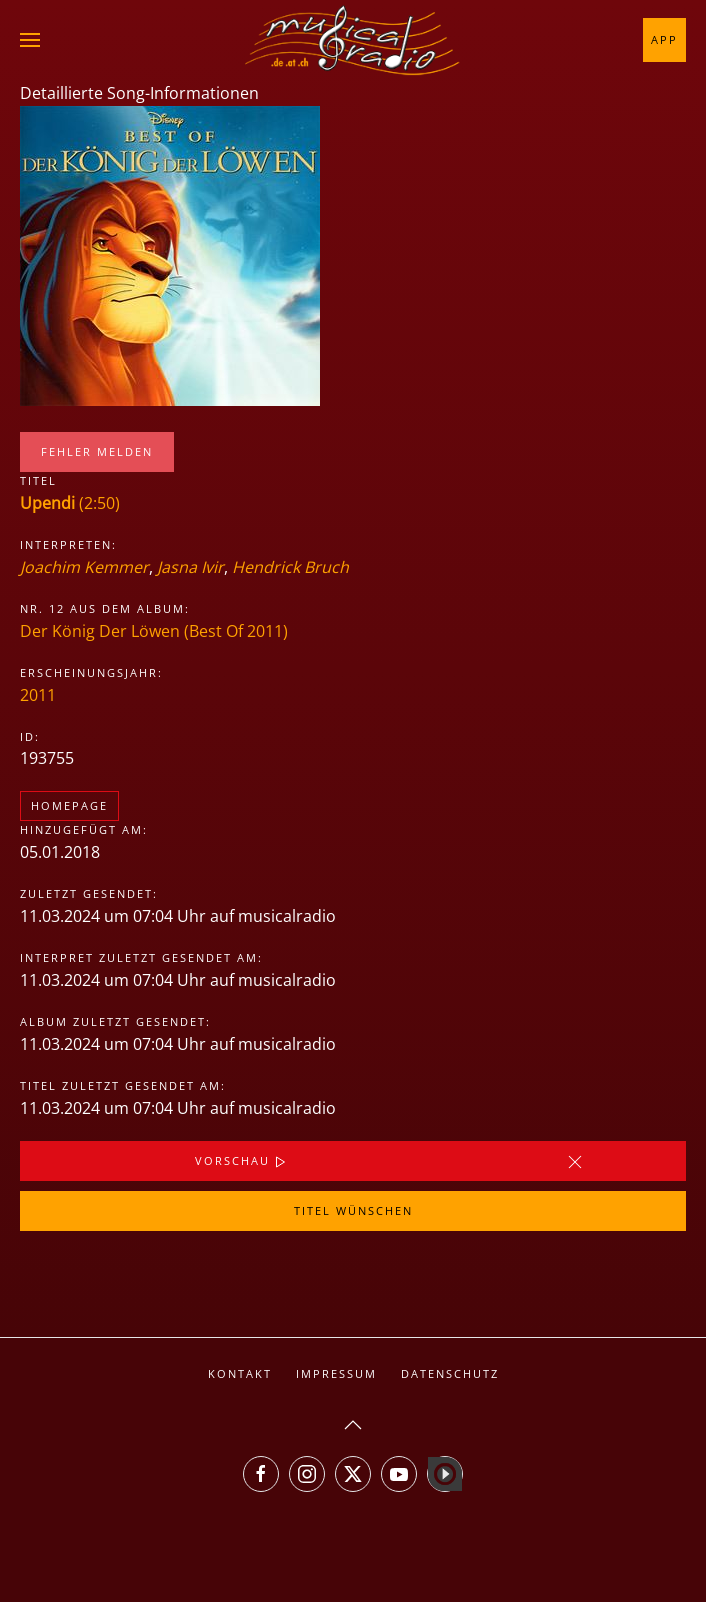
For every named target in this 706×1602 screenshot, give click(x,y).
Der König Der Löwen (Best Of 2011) (154, 631)
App (664, 39)
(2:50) (70, 503)
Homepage (69, 805)
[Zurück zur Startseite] (353, 40)
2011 (38, 695)
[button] (30, 40)
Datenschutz (450, 1373)
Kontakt (240, 1373)
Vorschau (242, 1162)
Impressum (336, 1373)
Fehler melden (97, 451)
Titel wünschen (353, 1210)
